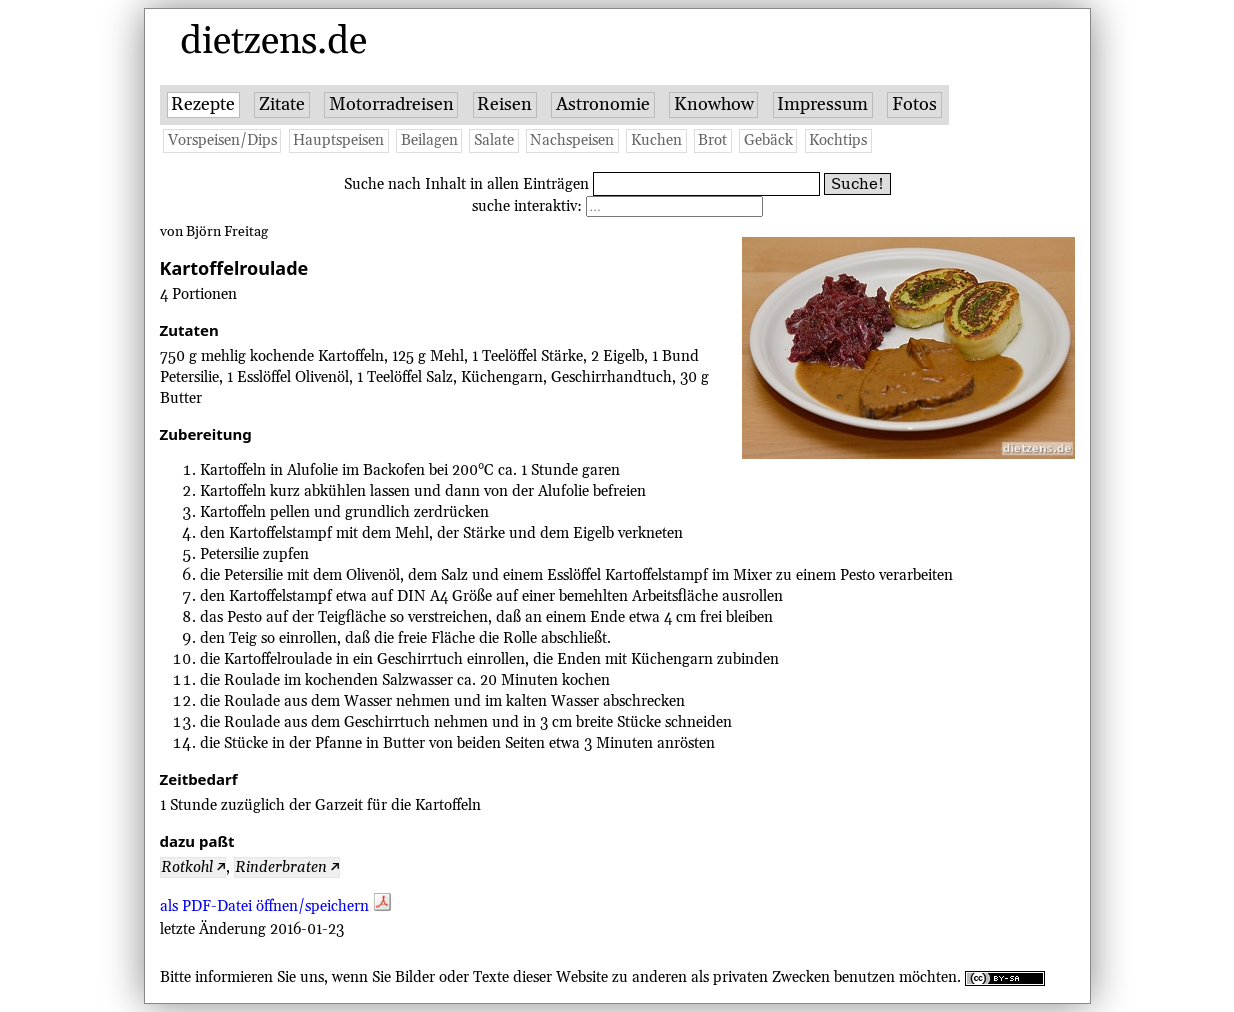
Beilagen (429, 140)
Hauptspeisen (338, 140)
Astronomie (603, 104)
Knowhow (714, 104)
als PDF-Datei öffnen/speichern (275, 906)
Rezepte (203, 104)
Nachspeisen (572, 140)
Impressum (822, 104)
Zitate (282, 104)
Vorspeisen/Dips (222, 140)
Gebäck (768, 140)
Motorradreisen (391, 104)
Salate (494, 140)
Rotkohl (187, 867)
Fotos (914, 104)
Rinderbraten (281, 867)
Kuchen (656, 140)
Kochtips (838, 140)
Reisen (504, 104)
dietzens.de (273, 42)
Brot (712, 140)
